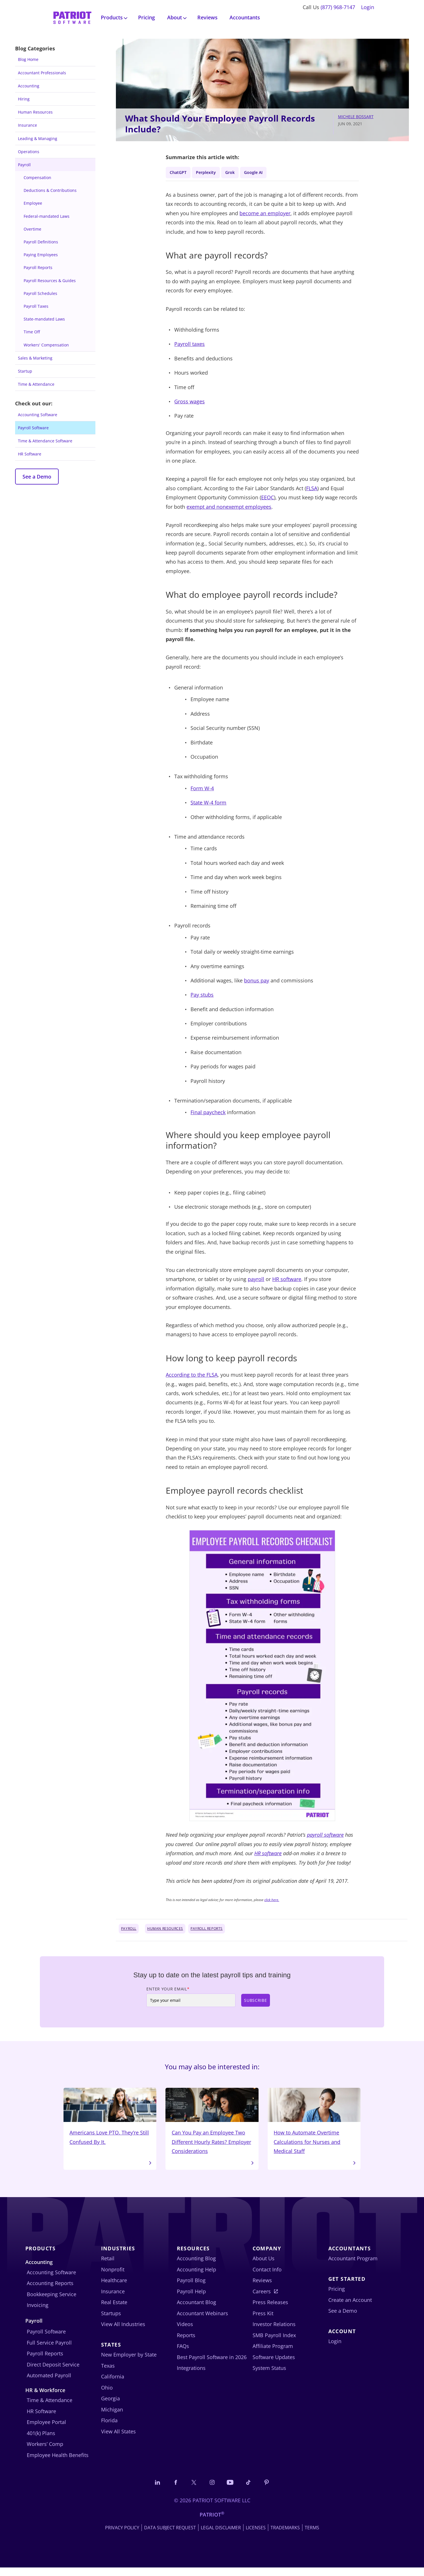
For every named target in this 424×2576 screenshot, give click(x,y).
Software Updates (274, 2364)
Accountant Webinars (202, 2320)
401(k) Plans (41, 2440)
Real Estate (114, 2309)
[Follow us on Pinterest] (274, 2490)
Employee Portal (46, 2429)
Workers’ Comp (45, 2451)
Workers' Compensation (46, 345)
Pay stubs (202, 997)
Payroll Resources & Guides (50, 280)
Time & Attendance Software (45, 441)
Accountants (245, 17)
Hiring (24, 99)
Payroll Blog (191, 2287)
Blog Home (28, 59)
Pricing (146, 17)
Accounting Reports (50, 2290)
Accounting (28, 86)
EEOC (267, 499)
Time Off (32, 331)
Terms (312, 2536)
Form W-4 (202, 790)
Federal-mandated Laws (46, 216)
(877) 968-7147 (338, 7)
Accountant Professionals (42, 72)
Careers (262, 2298)
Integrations (191, 2375)
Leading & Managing (37, 138)
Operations (28, 151)
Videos (185, 2331)
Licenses (256, 2536)
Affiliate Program (273, 2353)
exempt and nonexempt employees (229, 508)
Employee (33, 203)
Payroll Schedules (40, 293)
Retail (107, 2265)
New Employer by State (129, 2362)
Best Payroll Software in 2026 (212, 2364)
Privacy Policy (122, 2536)
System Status (269, 2375)
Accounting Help (196, 2276)
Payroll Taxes (36, 306)
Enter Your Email (167, 1991)
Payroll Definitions (41, 242)
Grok (240, 172)
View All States (118, 2438)
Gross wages (189, 403)
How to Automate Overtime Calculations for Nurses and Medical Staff (314, 2126)
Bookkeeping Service (51, 2301)
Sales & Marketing (35, 358)
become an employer (264, 215)
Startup (25, 371)
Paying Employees (41, 254)
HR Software (29, 454)
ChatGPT (180, 172)
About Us (264, 2265)
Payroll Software (33, 427)
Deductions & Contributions (50, 190)
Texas (108, 2372)
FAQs (183, 2353)
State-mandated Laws (44, 319)
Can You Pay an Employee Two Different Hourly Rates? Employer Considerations (212, 2126)
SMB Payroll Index (274, 2342)
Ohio (107, 2394)
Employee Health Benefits (58, 2462)
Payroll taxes (189, 346)
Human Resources (35, 112)
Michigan (112, 2416)
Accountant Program (353, 2265)
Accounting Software (37, 414)
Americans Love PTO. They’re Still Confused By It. (110, 2121)
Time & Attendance (36, 384)
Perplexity (212, 172)
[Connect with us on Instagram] (212, 2490)
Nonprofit (112, 2276)
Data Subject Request (170, 2536)
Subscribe (255, 2002)
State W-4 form (208, 804)
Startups (111, 2320)
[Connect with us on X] (191, 2490)
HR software (286, 1281)
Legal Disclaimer (221, 2536)
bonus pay (256, 982)
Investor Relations (274, 2331)
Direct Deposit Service (53, 2371)
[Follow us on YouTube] (232, 2490)
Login (367, 7)
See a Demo (36, 476)
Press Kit (263, 2320)
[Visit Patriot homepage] (72, 17)
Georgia (110, 2405)
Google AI (267, 172)
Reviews (207, 17)
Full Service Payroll (49, 2349)
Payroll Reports (38, 267)
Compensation (37, 177)
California (112, 2383)
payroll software (325, 1837)
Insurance (27, 125)
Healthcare (114, 2287)
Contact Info (267, 2276)
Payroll (24, 164)
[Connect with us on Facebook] (170, 2490)
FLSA (311, 490)
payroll (256, 1281)
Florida (109, 2427)
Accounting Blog (196, 2265)
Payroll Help (191, 2298)
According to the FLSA (192, 1377)
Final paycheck (208, 1114)
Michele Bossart (356, 116)
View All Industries (123, 2331)
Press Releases (270, 2309)
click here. (271, 1902)
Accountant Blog (196, 2309)
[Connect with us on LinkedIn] (149, 2490)
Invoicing (37, 2312)
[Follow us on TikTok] (253, 2490)
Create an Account (350, 2307)
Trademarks (285, 2536)
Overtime (32, 229)
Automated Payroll (49, 2382)
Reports (186, 2342)
